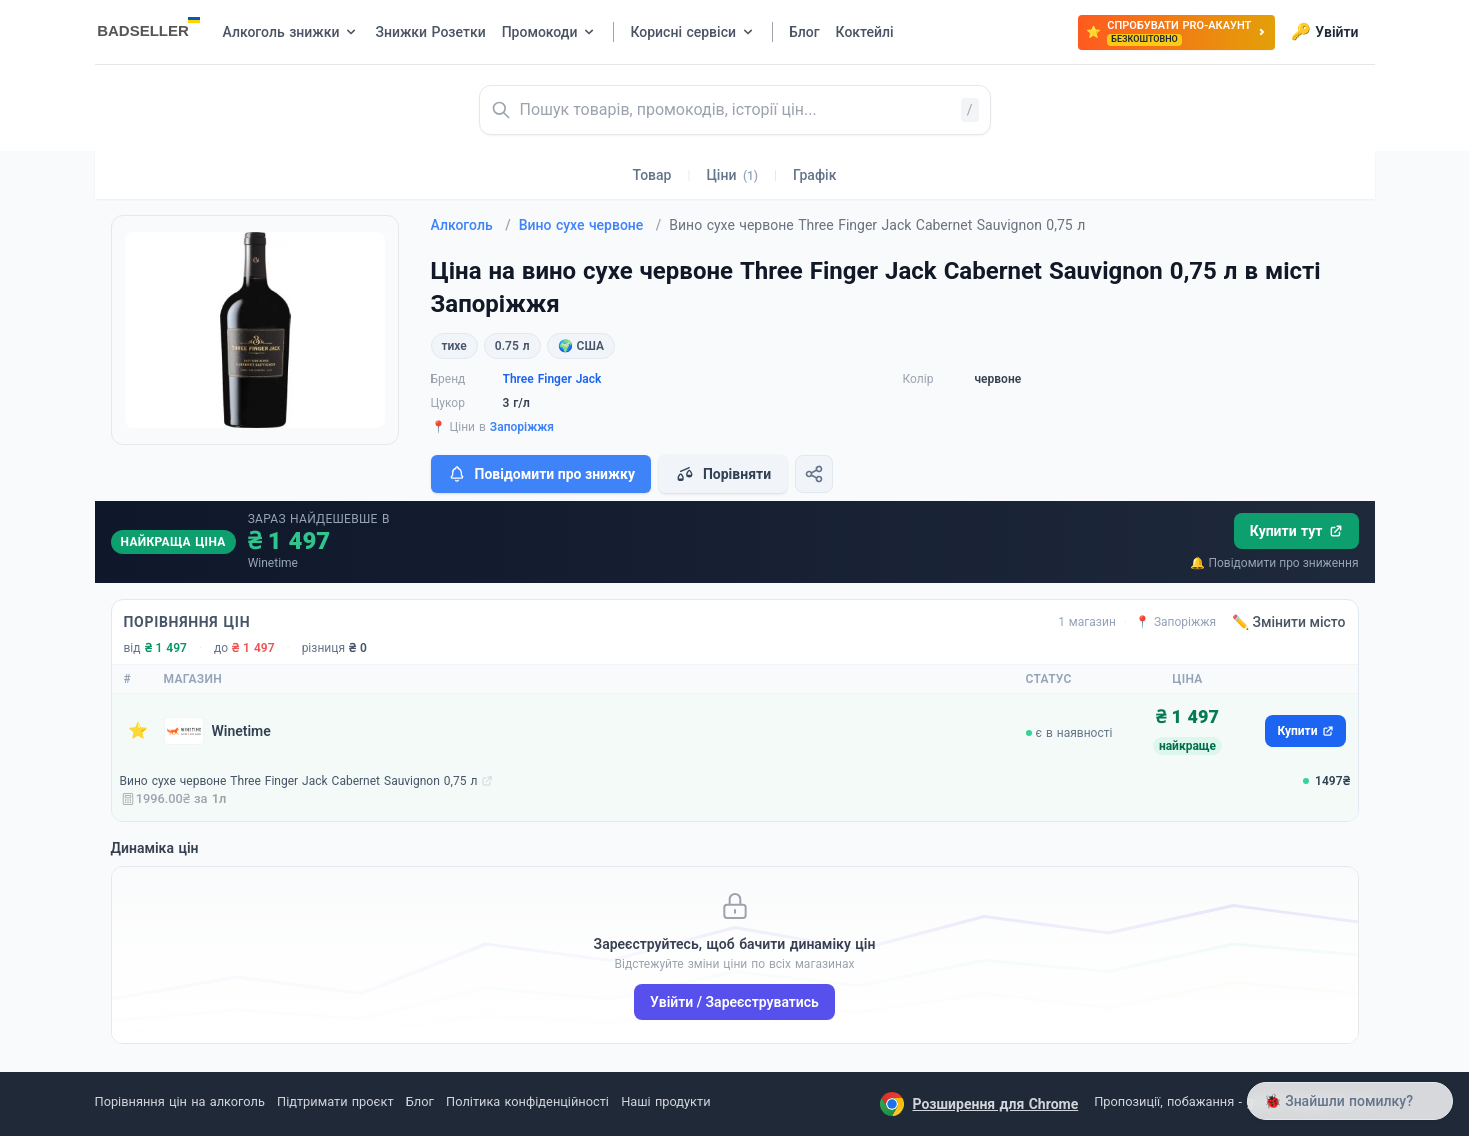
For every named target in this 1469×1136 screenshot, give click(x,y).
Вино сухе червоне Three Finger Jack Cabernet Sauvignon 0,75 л (299, 781)
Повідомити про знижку (541, 474)
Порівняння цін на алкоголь (180, 1101)
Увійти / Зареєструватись (734, 1002)
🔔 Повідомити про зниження (1274, 563)
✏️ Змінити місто (1289, 622)
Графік (814, 175)
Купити (1305, 731)
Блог (420, 1101)
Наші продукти (665, 1101)
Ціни (732, 175)
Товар (652, 175)
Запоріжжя (522, 427)
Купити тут (1296, 531)
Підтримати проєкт (335, 1101)
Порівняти (723, 474)
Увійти (1324, 32)
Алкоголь (471, 225)
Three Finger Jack (552, 379)
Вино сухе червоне (590, 225)
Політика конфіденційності (527, 1101)
